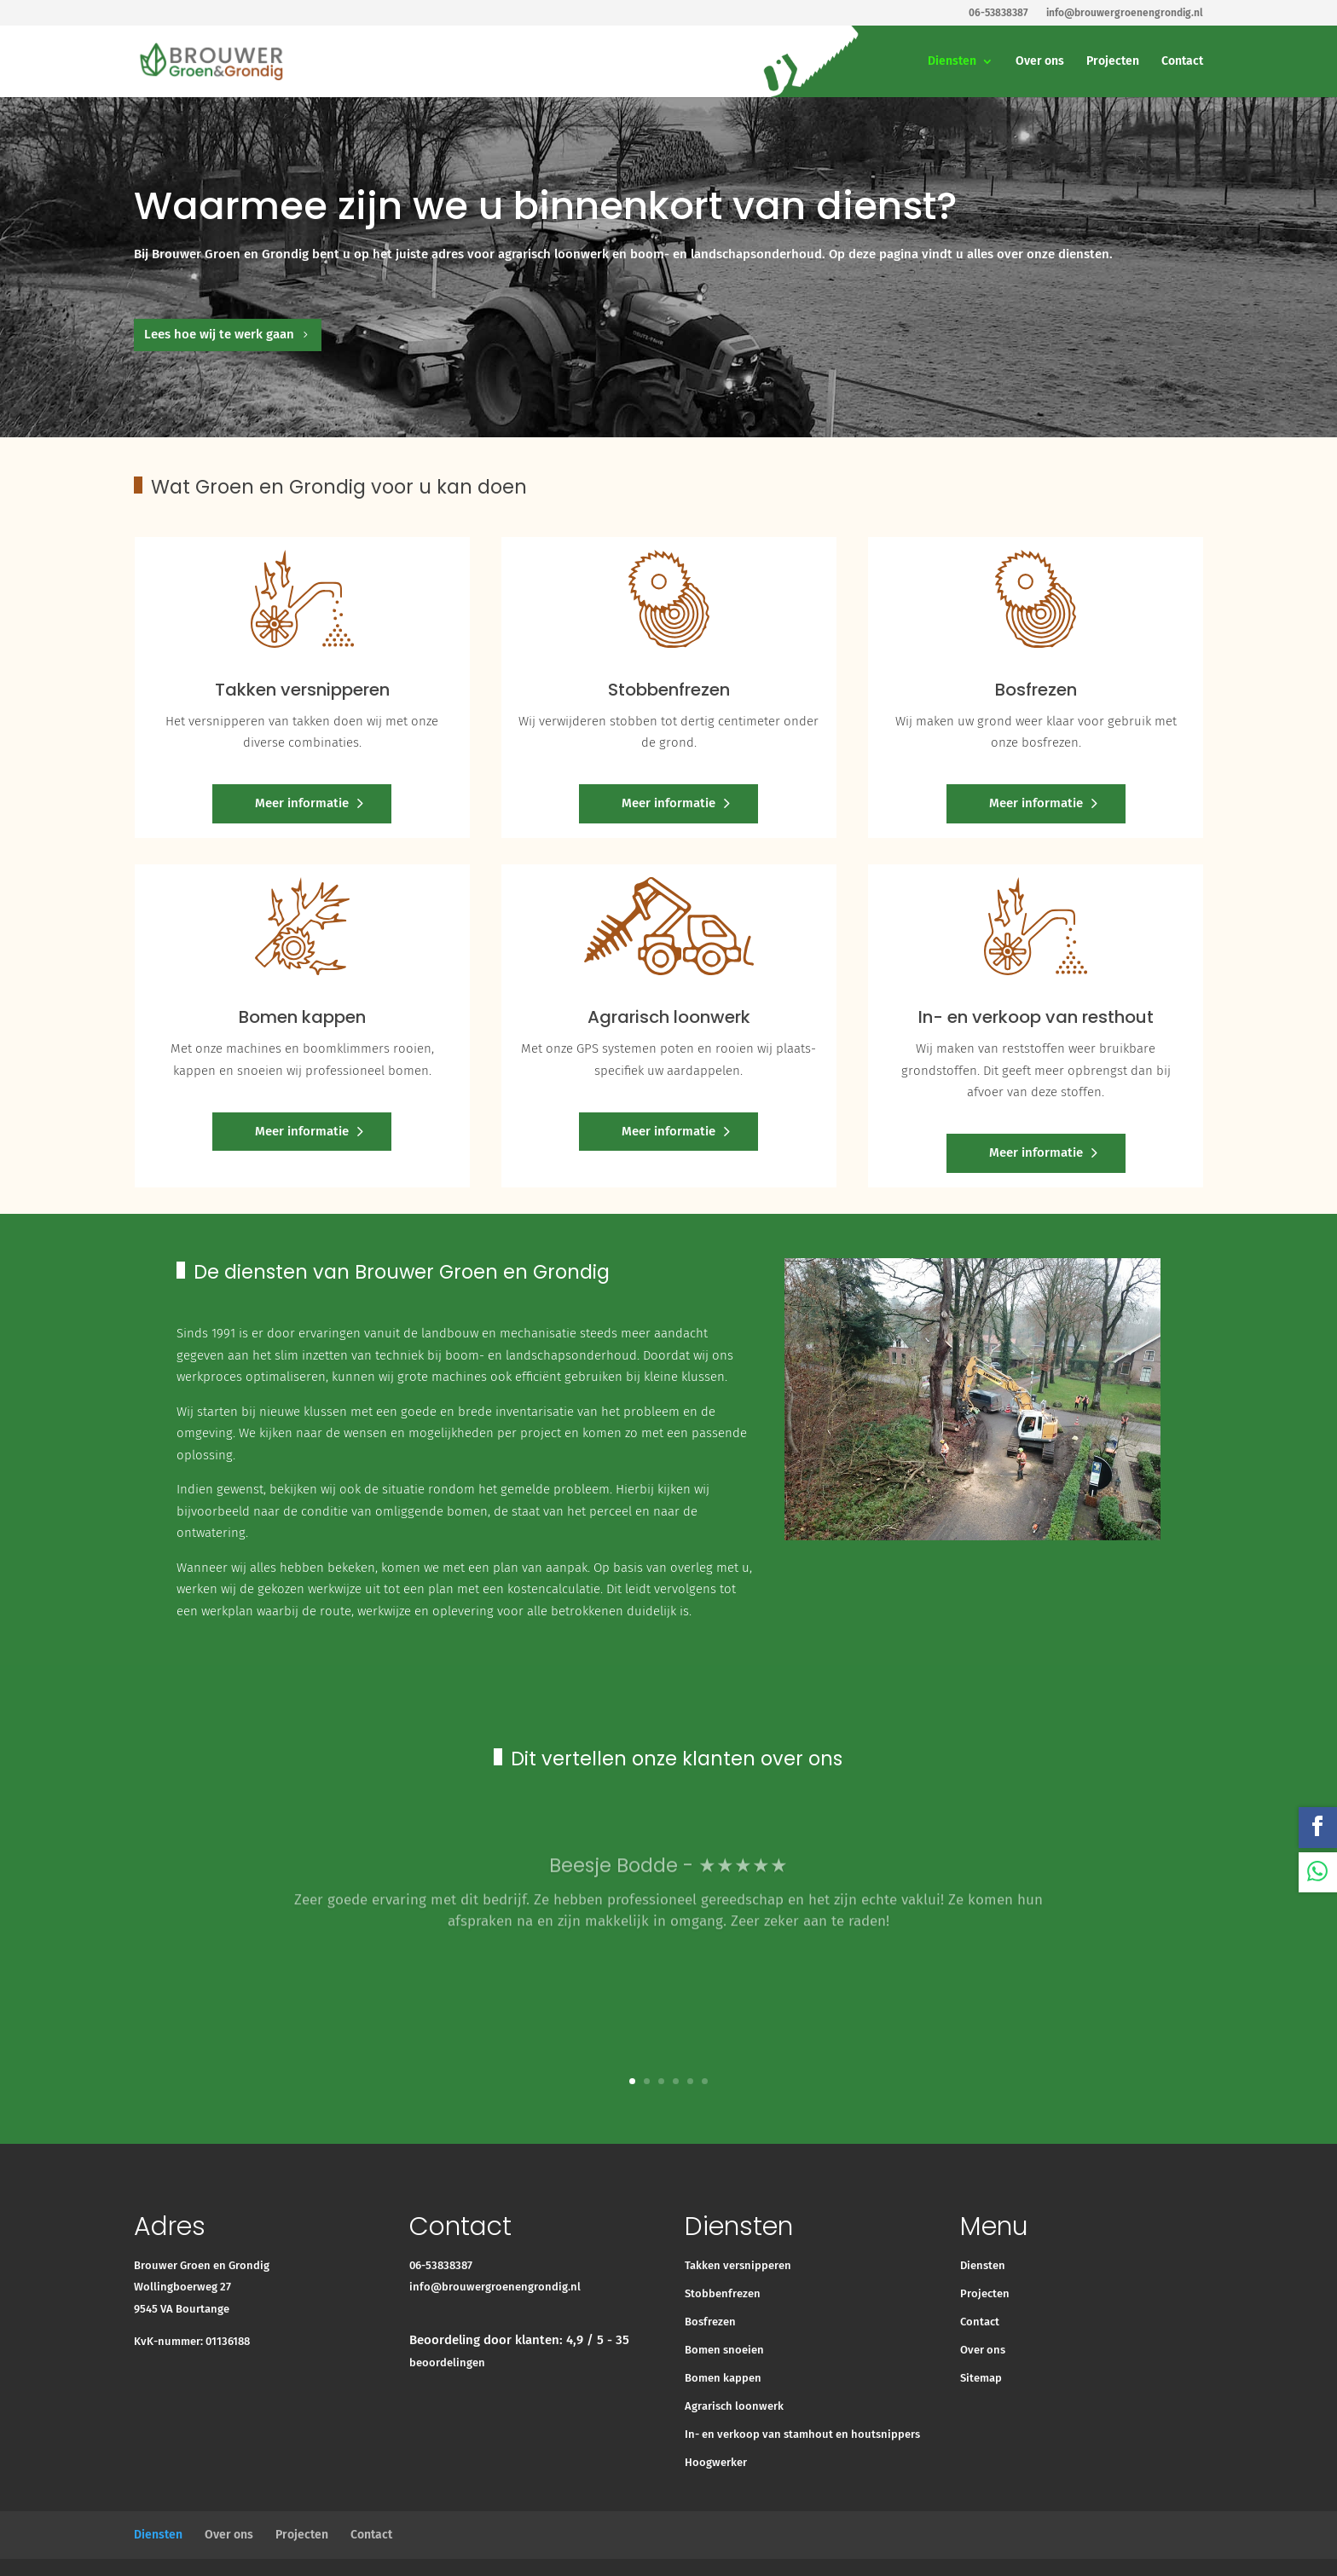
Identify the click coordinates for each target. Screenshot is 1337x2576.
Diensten (952, 61)
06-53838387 (440, 2265)
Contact (1182, 61)
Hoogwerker (716, 2462)
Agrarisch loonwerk (734, 2406)
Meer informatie (302, 803)
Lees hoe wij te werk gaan (219, 334)
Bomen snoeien (724, 2349)
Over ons (1040, 61)
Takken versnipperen (738, 2265)
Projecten (1112, 61)
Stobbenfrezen (723, 2293)
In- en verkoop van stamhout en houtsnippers (802, 2434)
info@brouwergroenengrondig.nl (495, 2286)
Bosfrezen (710, 2321)
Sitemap (981, 2377)
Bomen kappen (723, 2377)
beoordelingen (447, 2362)
